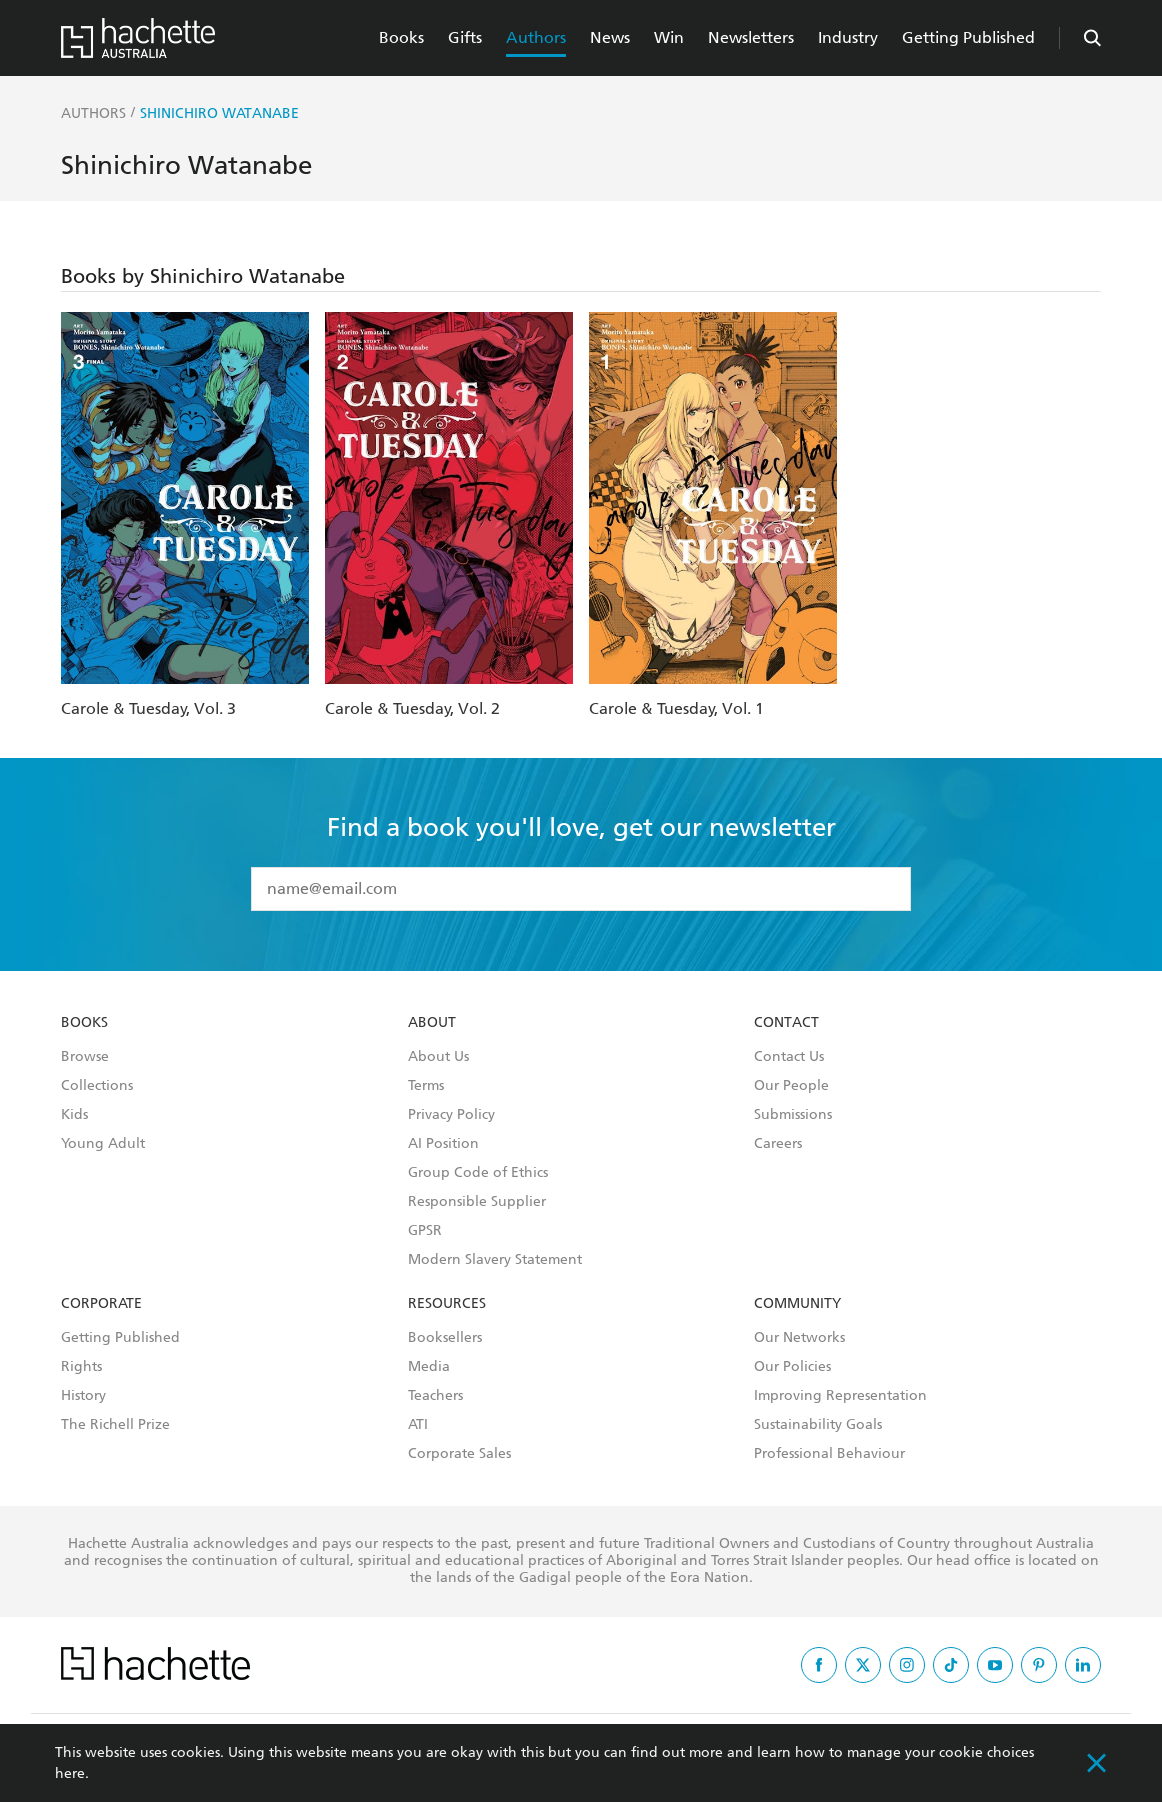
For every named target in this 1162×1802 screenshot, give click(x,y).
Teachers (435, 1396)
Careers (778, 1144)
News (610, 37)
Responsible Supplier (477, 1202)
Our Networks (799, 1338)
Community (797, 1304)
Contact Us (789, 1057)
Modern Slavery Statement (495, 1260)
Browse (85, 1057)
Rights (81, 1367)
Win (669, 37)
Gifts (465, 37)
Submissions (793, 1115)
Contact (786, 1023)
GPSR (425, 1231)
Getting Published (968, 37)
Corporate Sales (459, 1454)
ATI (418, 1425)
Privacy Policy (451, 1115)
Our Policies (792, 1367)
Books (401, 37)
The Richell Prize (115, 1425)
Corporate (101, 1304)
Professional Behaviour (829, 1454)
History (83, 1396)
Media (429, 1367)
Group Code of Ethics (478, 1173)
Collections (97, 1086)
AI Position (443, 1144)
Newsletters (751, 37)
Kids (74, 1115)
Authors (536, 37)
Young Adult (103, 1144)
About (432, 1023)
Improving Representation (840, 1396)
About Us (438, 1057)
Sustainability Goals (818, 1425)
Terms (426, 1086)
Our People (791, 1086)
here (70, 1773)
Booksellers (445, 1338)
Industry (848, 37)
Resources (447, 1304)
